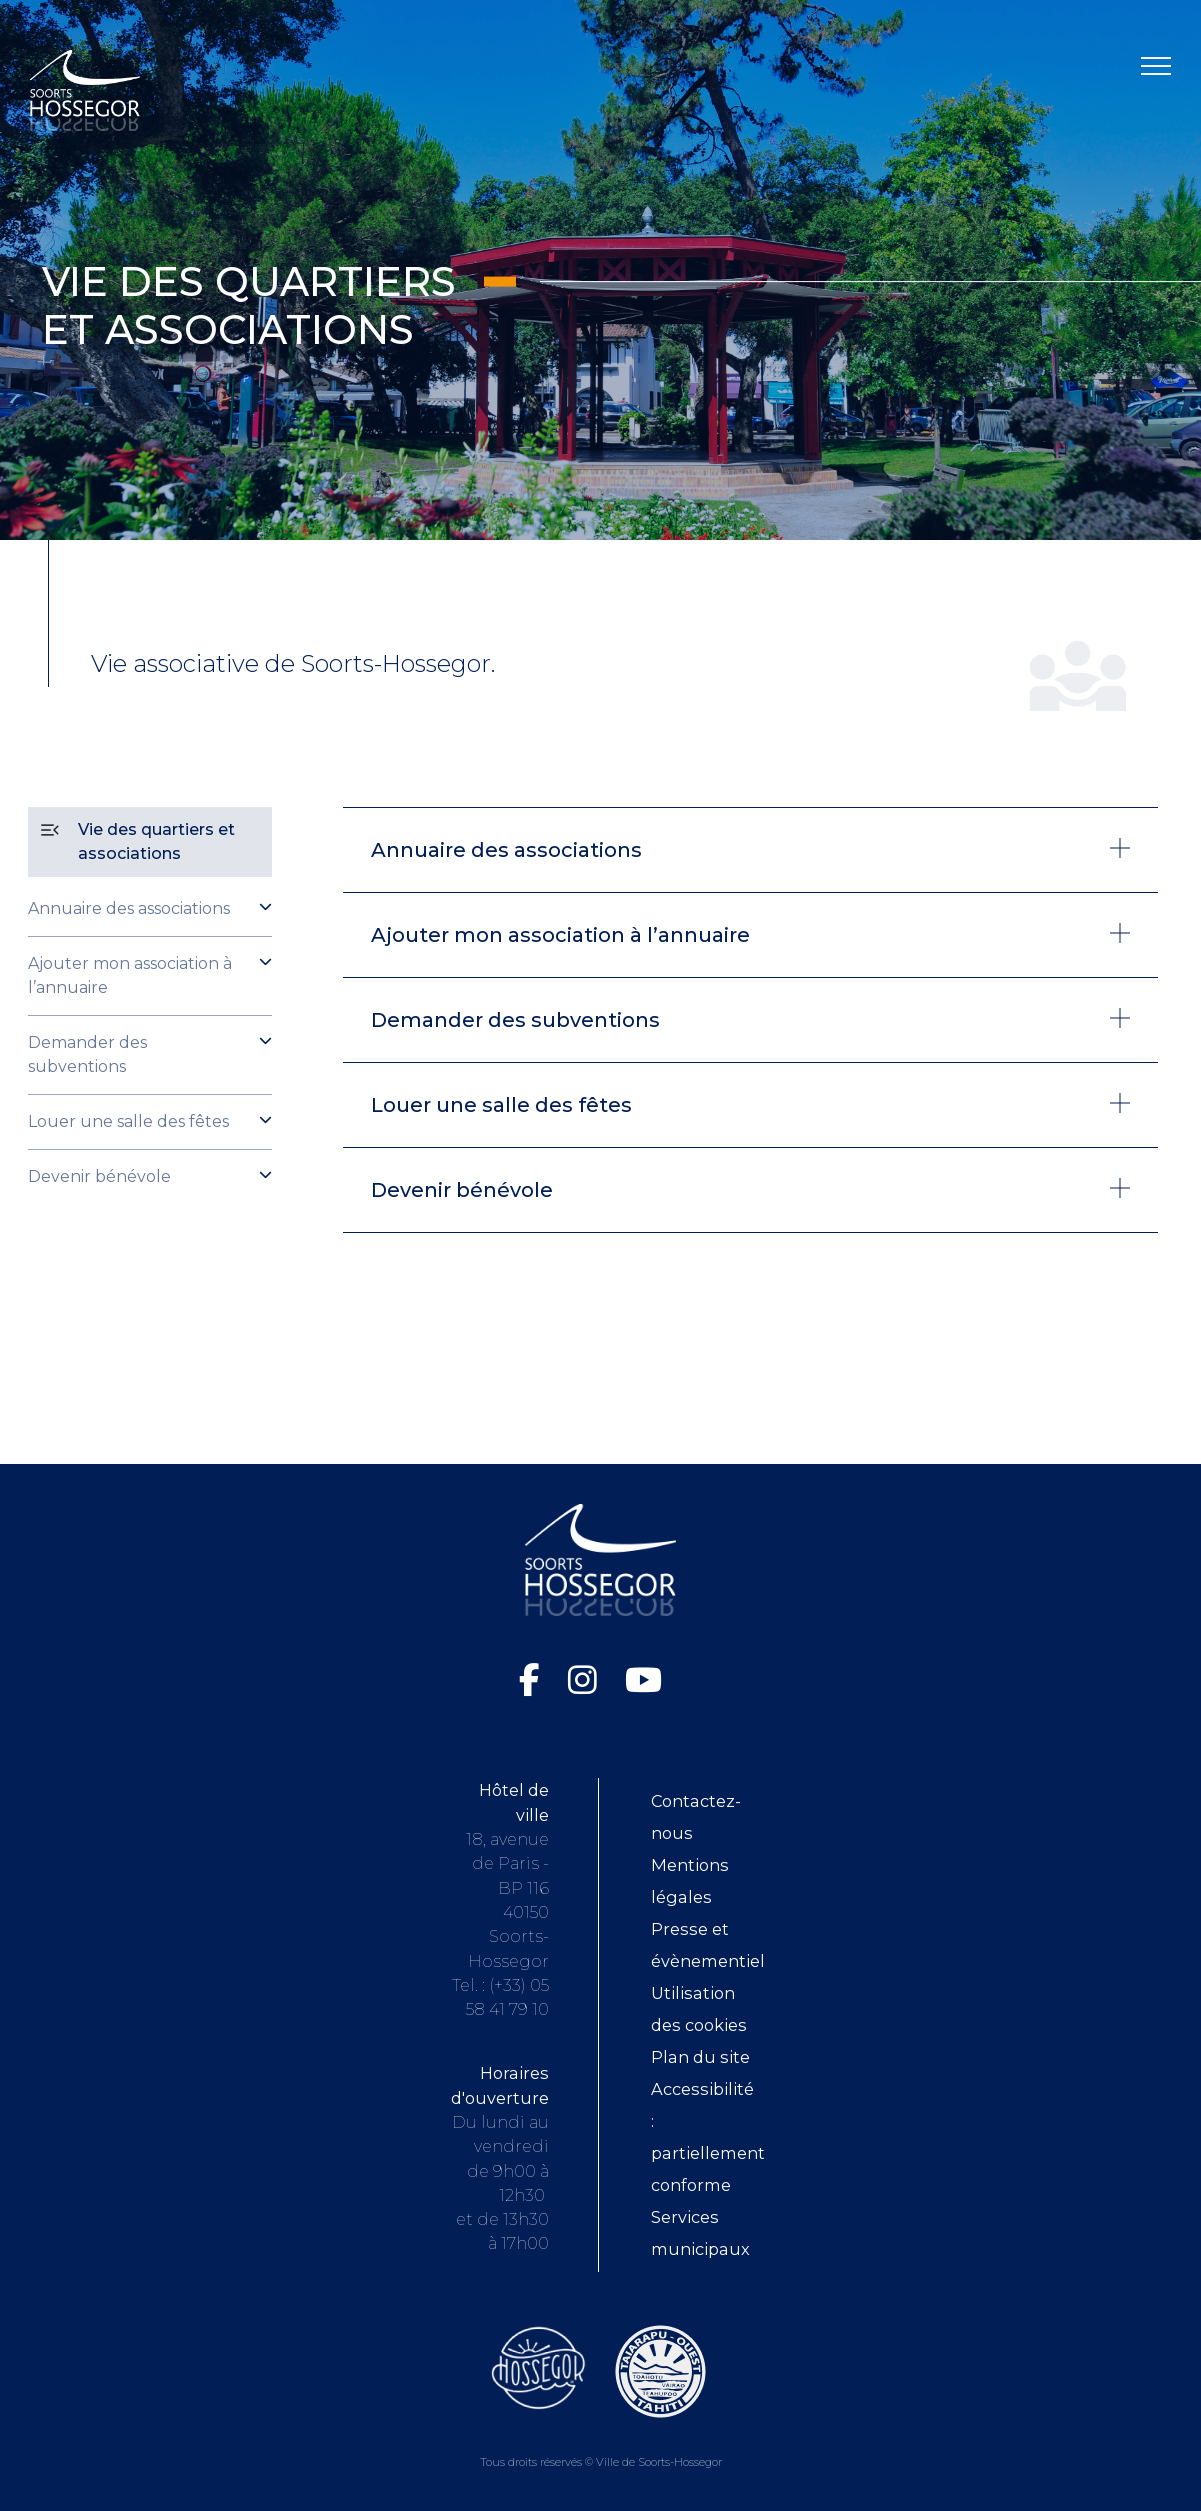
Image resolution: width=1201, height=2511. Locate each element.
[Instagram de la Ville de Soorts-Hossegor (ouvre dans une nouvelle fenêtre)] (586, 1680)
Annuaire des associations (129, 908)
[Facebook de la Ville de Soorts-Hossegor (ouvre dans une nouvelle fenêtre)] (533, 1680)
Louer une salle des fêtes (128, 1121)
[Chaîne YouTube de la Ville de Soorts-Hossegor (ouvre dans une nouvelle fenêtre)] (643, 1680)
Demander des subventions (87, 1054)
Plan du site (700, 2057)
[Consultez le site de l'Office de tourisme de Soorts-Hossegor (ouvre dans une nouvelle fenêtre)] (538, 2367)
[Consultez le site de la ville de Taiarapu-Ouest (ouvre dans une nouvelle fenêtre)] (660, 2370)
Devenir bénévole (99, 1176)
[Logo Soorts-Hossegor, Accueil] (85, 89)
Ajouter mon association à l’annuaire (130, 975)
